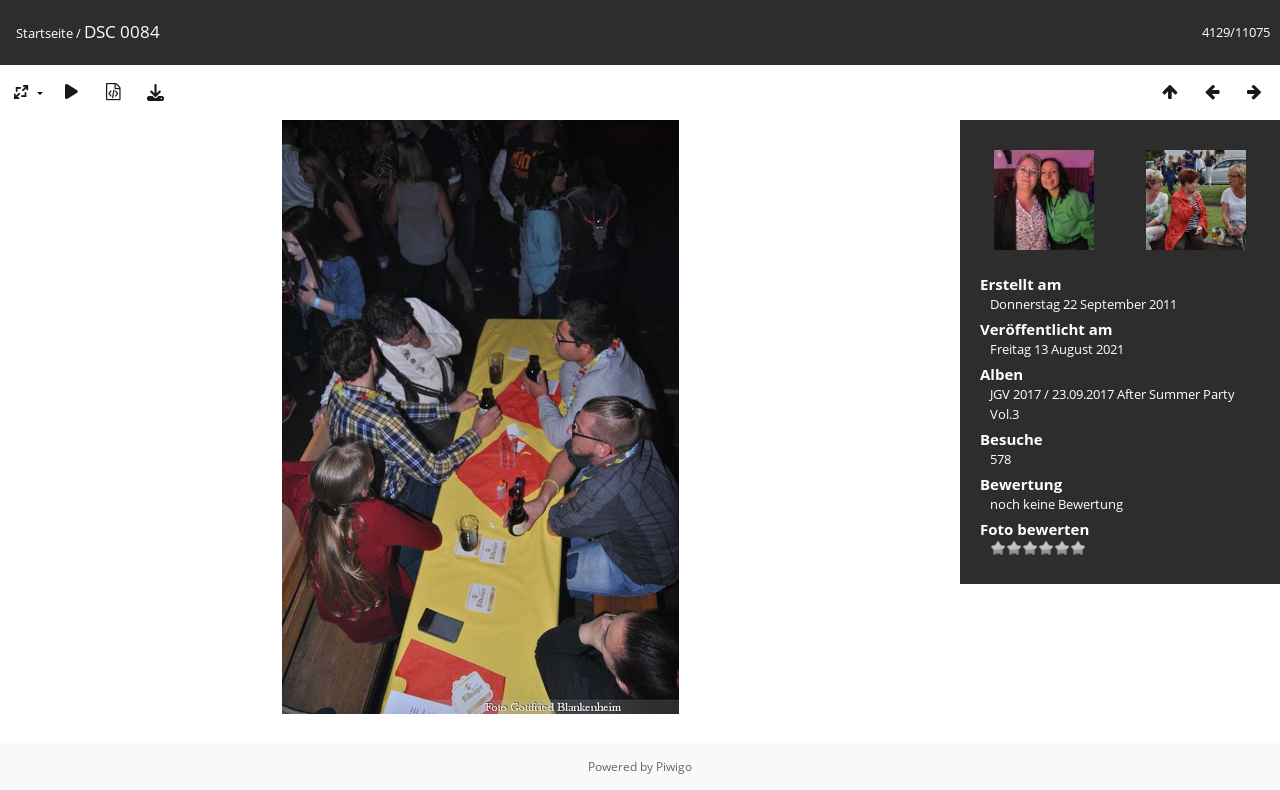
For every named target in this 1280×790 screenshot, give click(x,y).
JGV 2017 (1015, 394)
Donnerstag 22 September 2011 (1083, 304)
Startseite (44, 33)
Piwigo (674, 766)
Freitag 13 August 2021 (1057, 349)
